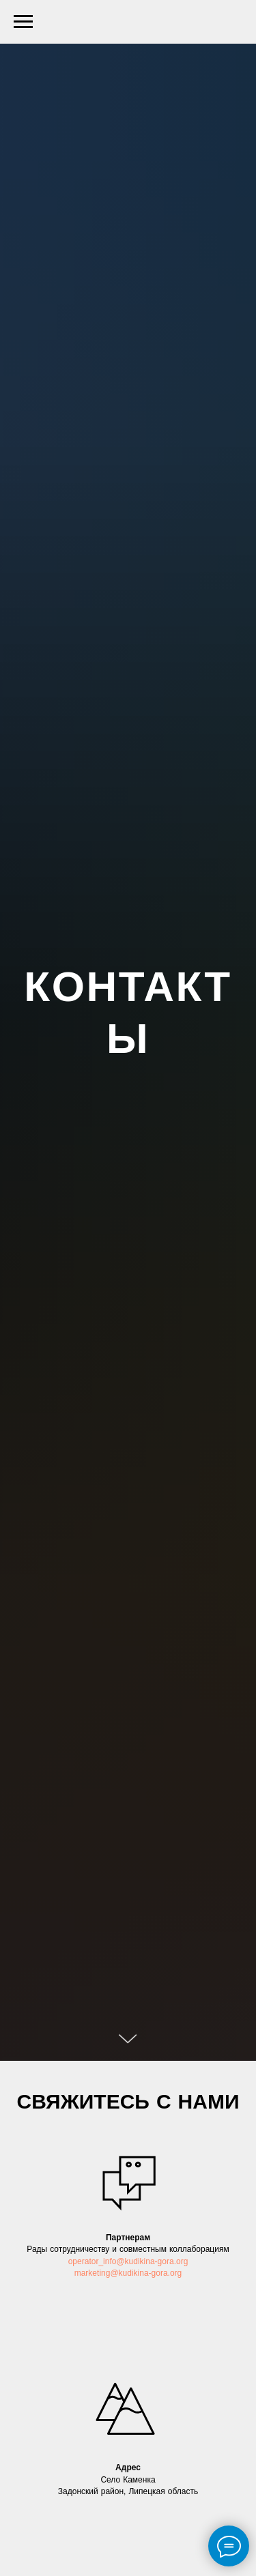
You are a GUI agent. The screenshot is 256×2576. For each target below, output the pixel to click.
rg (184, 2262)
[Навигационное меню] (23, 22)
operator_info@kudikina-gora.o (124, 2262)
